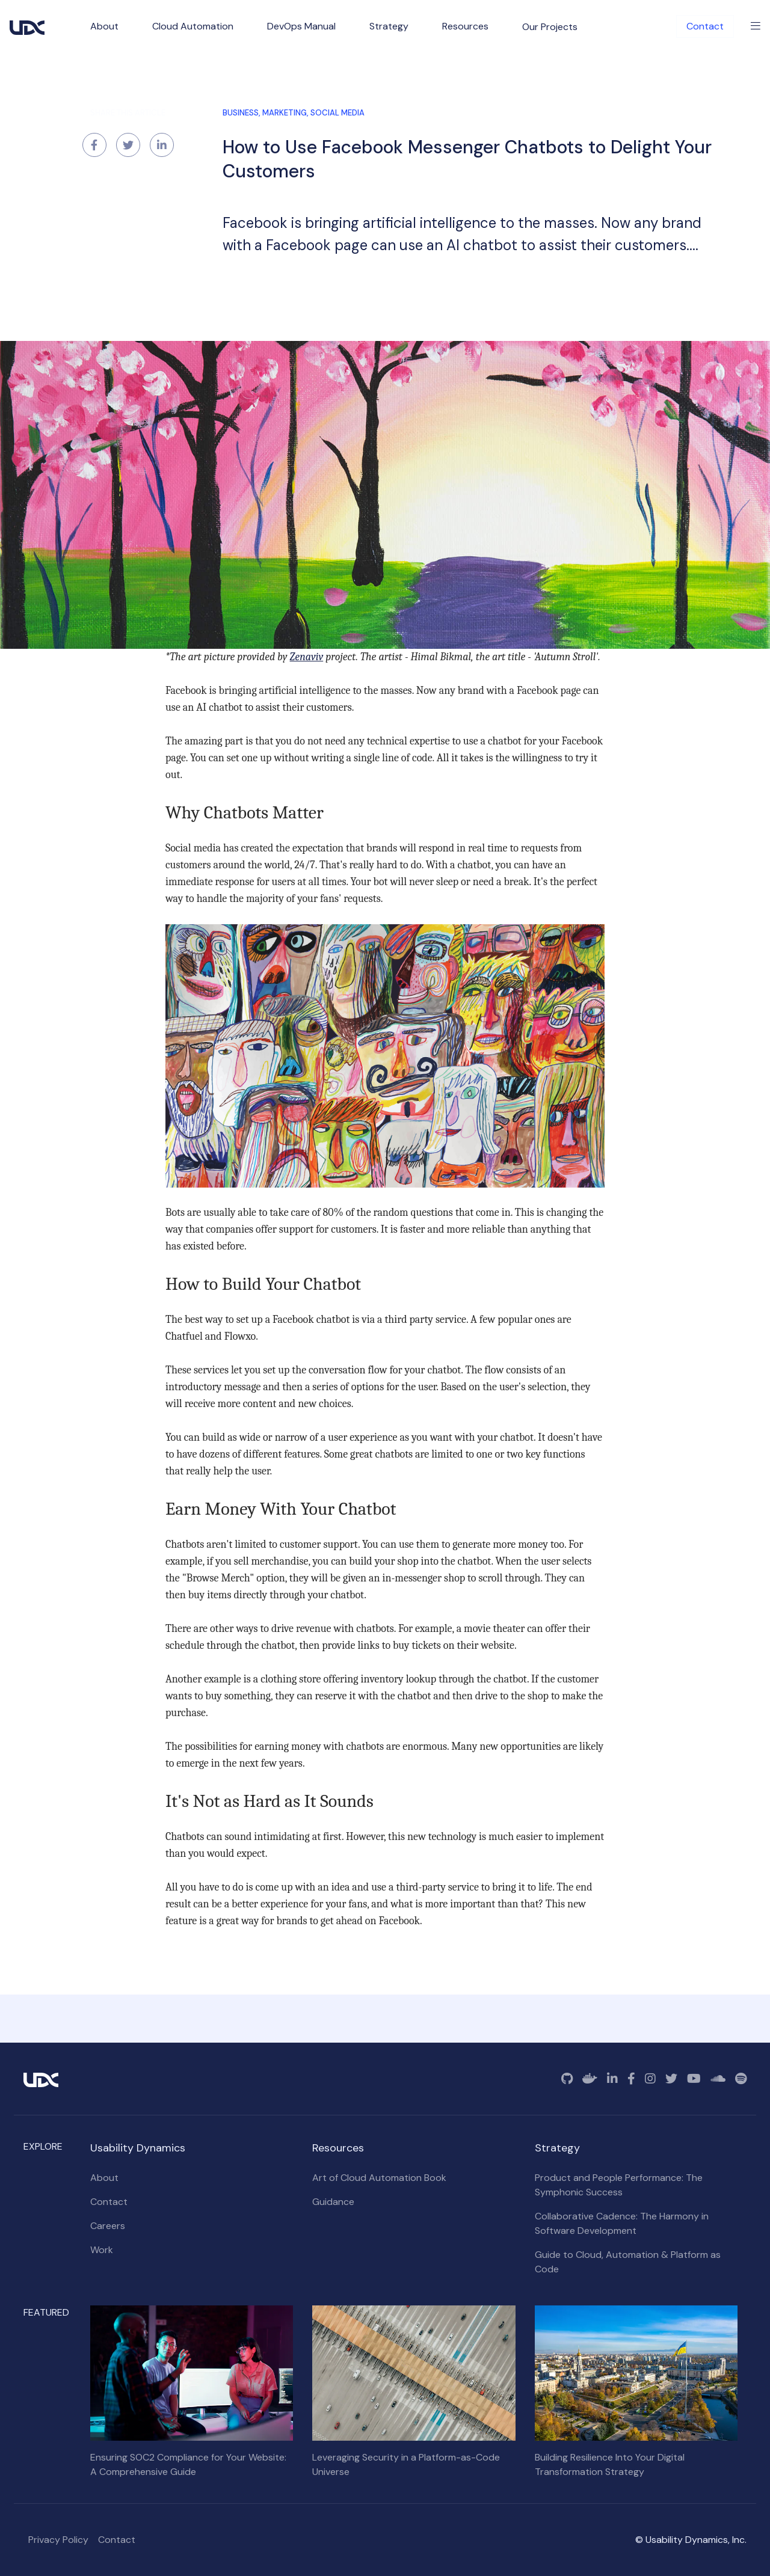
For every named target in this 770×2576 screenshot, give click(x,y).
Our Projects (550, 26)
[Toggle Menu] (755, 26)
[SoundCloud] (717, 2079)
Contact (705, 26)
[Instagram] (650, 2079)
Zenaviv (307, 657)
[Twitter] (671, 2079)
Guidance (333, 2201)
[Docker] (589, 2079)
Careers (107, 2225)
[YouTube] (694, 2079)
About (104, 2177)
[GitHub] (567, 2079)
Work (101, 2249)
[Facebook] (631, 2079)
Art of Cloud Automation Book (379, 2177)
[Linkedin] (612, 2079)
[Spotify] (741, 2079)
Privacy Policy (58, 2539)
